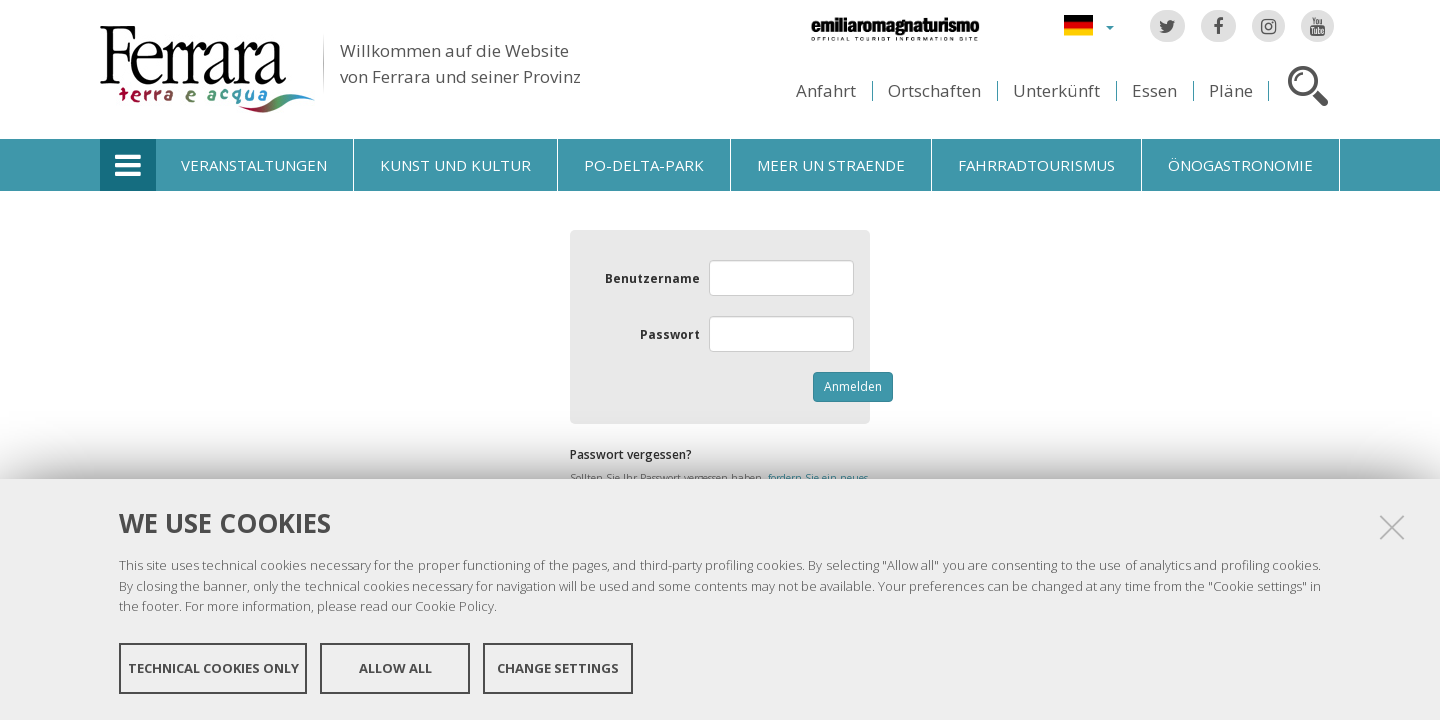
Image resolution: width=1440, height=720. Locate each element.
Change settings (558, 668)
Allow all (395, 668)
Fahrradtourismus (1036, 165)
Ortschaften (934, 90)
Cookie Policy (454, 606)
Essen (1154, 90)
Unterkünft (1056, 90)
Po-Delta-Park (644, 165)
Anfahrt (826, 90)
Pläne (1231, 90)
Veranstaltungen (254, 165)
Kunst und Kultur (455, 165)
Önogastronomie (1240, 165)
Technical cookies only (213, 668)
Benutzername (652, 278)
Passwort (670, 334)
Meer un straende (831, 165)
